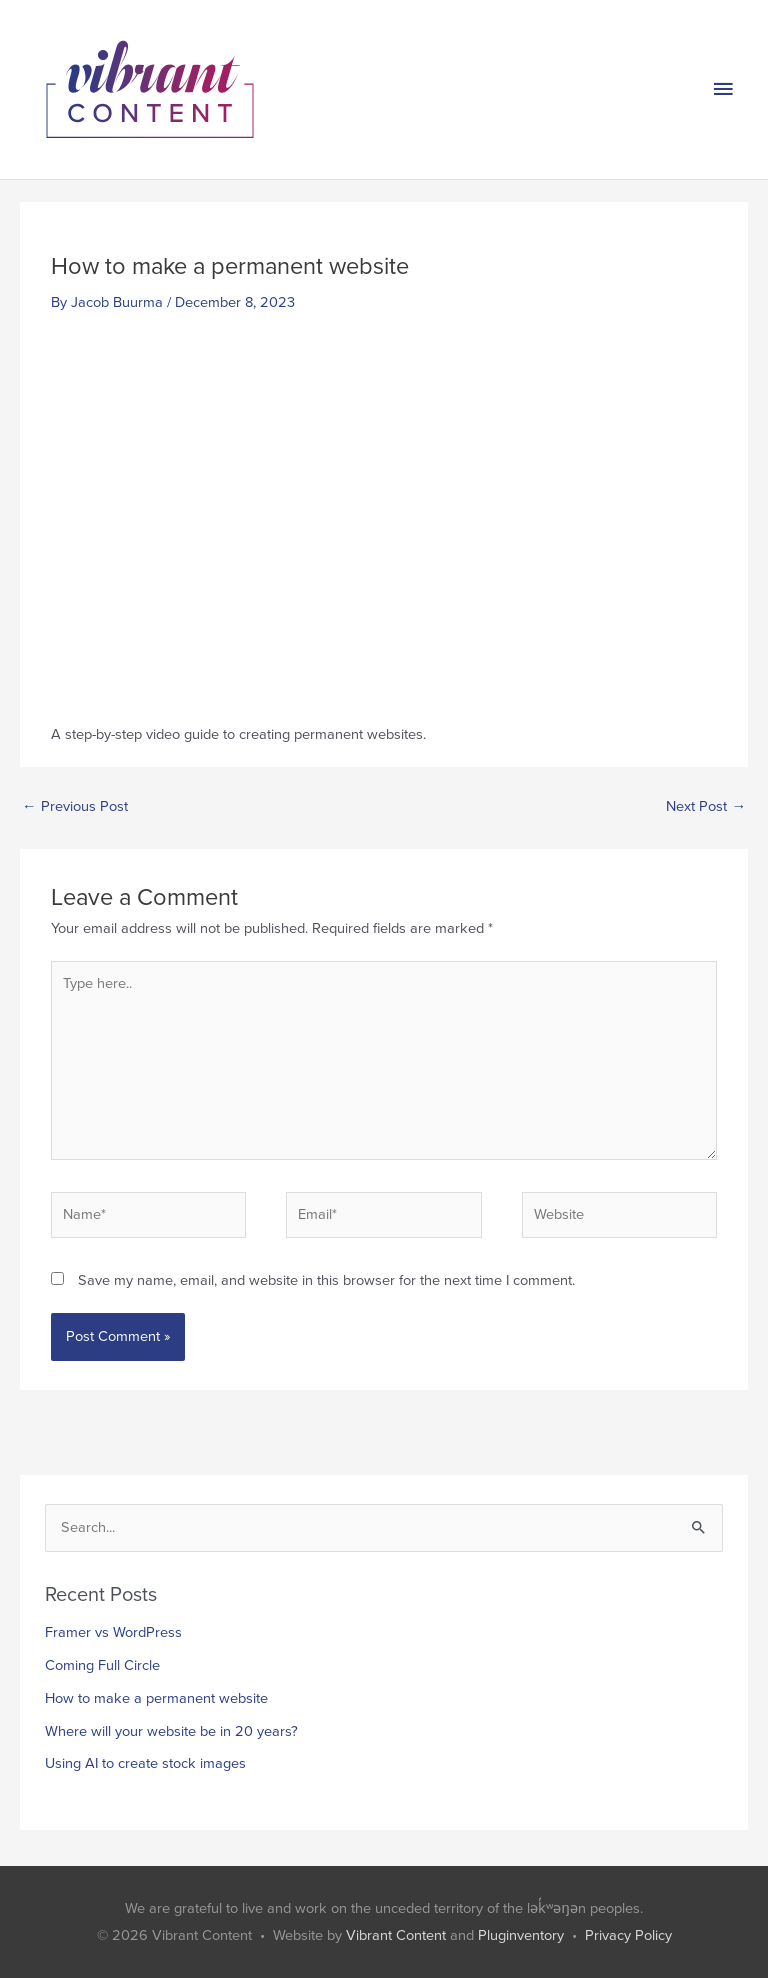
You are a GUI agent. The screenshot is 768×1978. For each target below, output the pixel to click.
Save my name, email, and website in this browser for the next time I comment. (326, 1280)
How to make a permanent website (156, 1698)
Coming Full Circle (102, 1665)
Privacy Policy (628, 1935)
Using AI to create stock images (145, 1763)
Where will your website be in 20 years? (171, 1731)
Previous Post (75, 806)
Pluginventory (521, 1935)
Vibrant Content (396, 1935)
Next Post (706, 806)
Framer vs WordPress (113, 1632)
